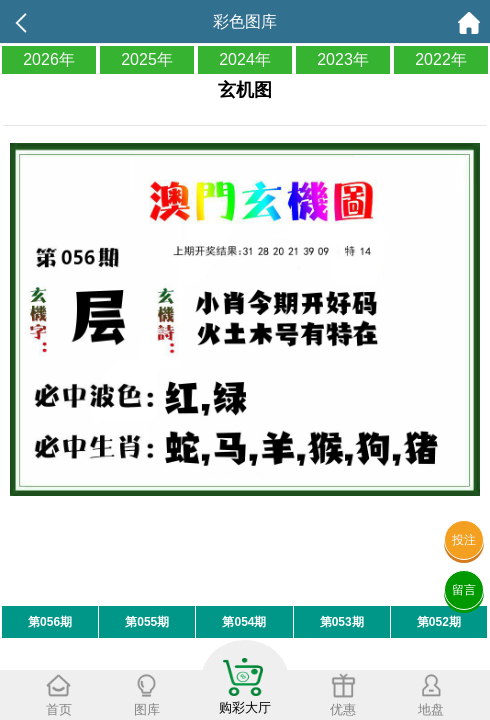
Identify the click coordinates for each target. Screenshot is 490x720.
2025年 (147, 59)
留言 (464, 590)
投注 (464, 540)
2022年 (441, 59)
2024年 (245, 59)
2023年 (343, 59)
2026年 (49, 59)
